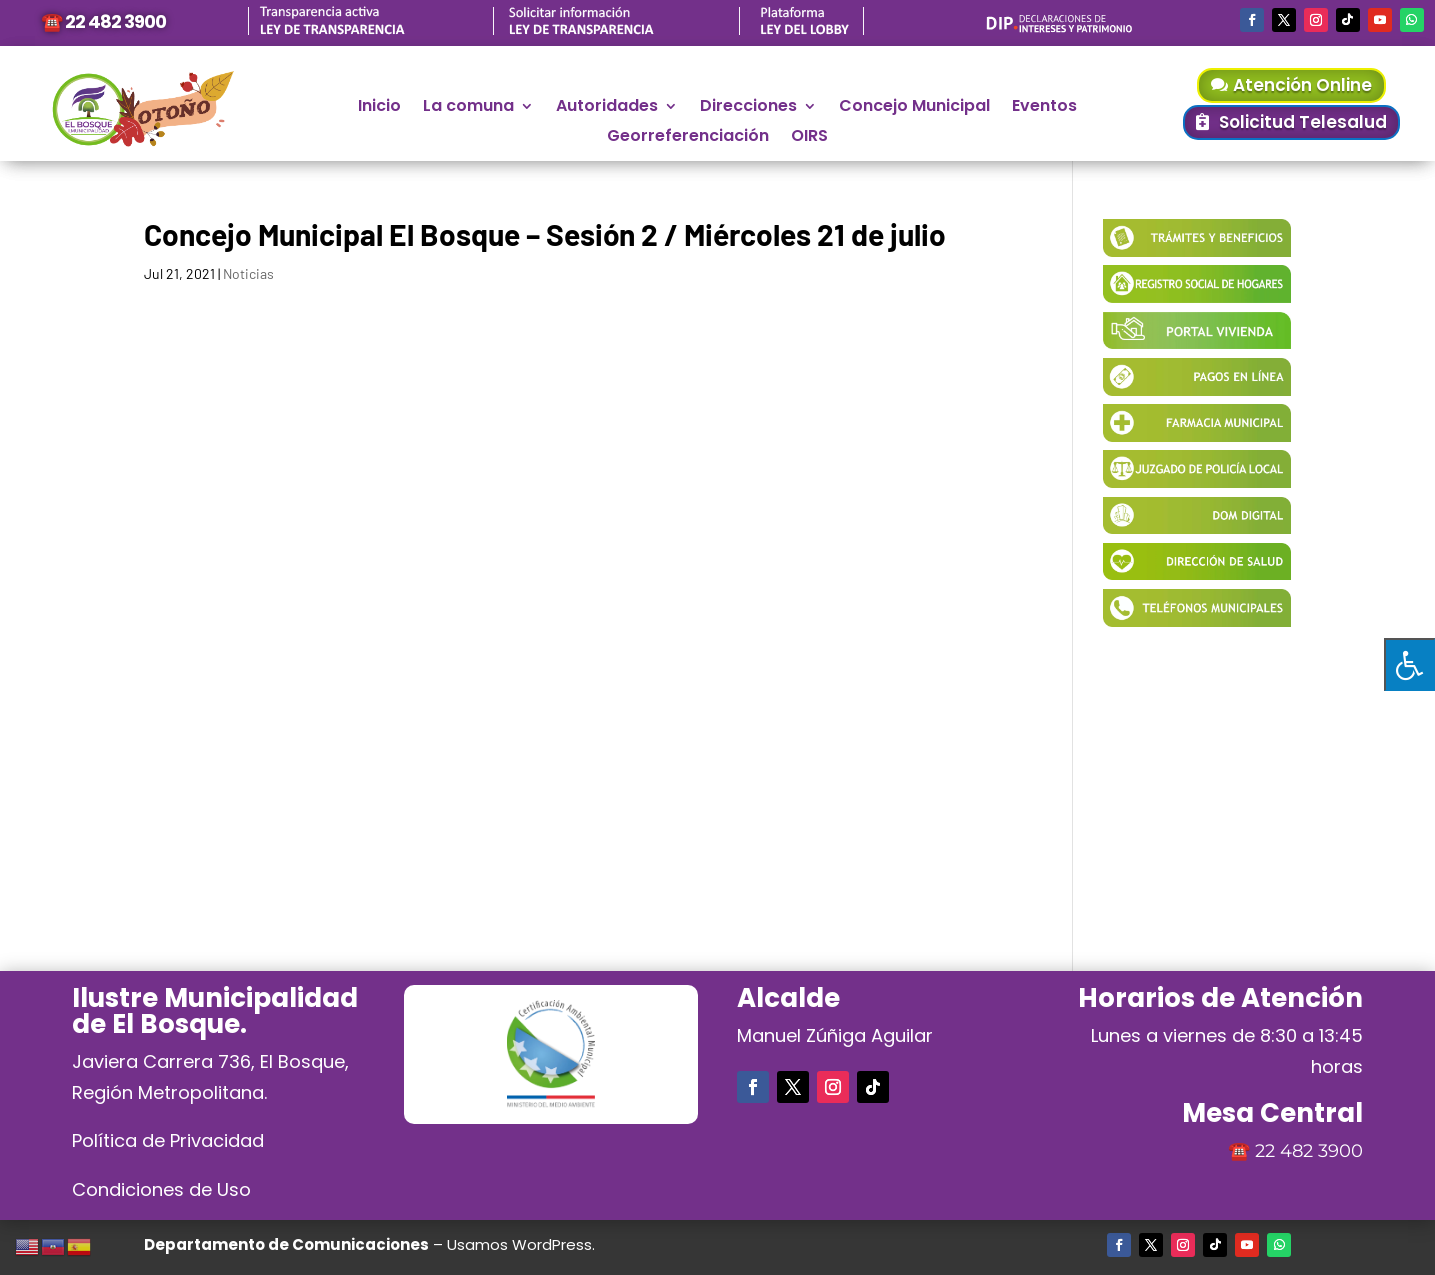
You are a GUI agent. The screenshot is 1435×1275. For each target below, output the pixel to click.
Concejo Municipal (914, 108)
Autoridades (607, 108)
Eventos (1044, 108)
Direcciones (748, 108)
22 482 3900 (1309, 1151)
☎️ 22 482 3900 (103, 21)
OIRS (809, 138)
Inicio (379, 108)
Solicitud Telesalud (1303, 122)
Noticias (248, 273)
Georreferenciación (688, 138)
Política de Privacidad (168, 1140)
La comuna (468, 108)
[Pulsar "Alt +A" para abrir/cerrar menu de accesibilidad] (1409, 664)
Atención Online (1302, 85)
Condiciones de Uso (161, 1189)
